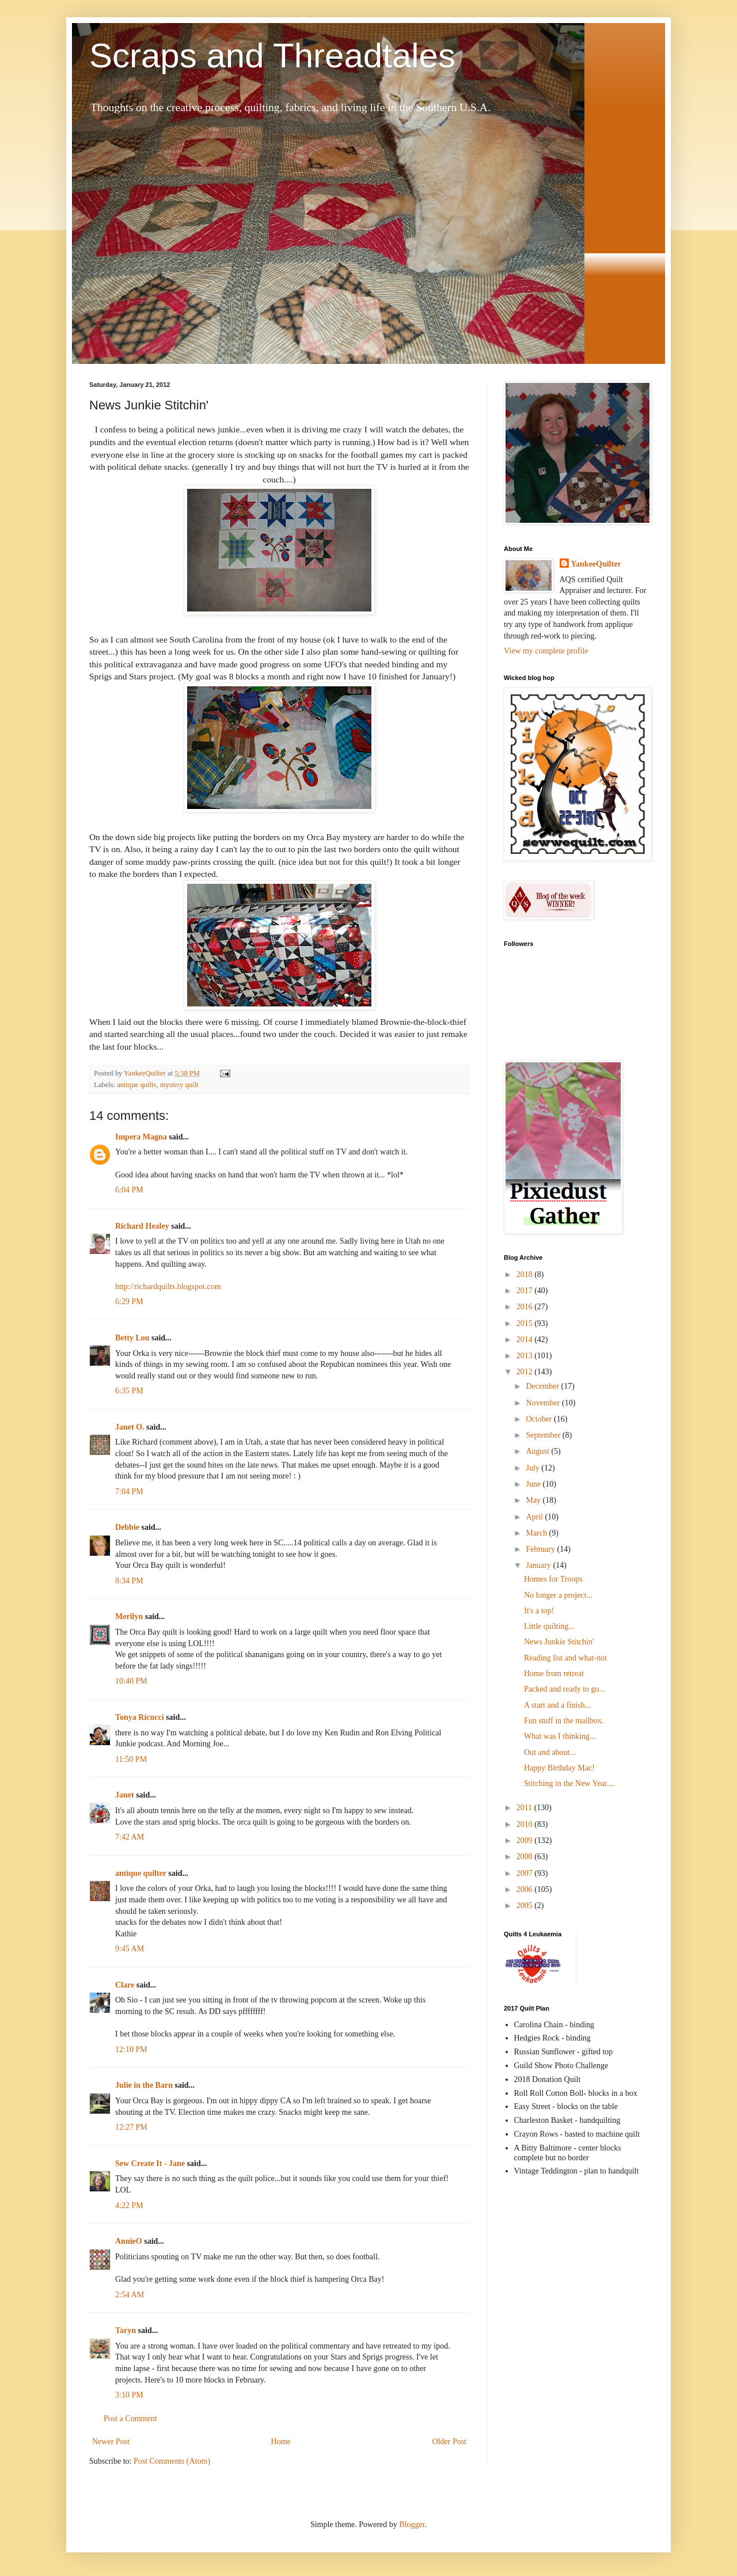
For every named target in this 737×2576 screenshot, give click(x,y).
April (535, 1517)
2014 (525, 1339)
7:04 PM (129, 1491)
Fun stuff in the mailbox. (564, 1720)
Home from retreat (554, 1673)
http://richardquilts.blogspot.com (168, 1286)
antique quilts (136, 1085)
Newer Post (111, 2441)
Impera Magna (141, 1137)
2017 (525, 1290)
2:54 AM (129, 2294)
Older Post (449, 2441)
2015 (525, 1323)
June (534, 1484)
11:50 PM (131, 1759)
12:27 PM (131, 2127)
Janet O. (130, 1427)
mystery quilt (179, 1085)
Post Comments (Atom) (172, 2461)
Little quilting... (549, 1626)
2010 (525, 1824)
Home (281, 2441)
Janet (124, 1795)
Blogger (411, 2524)
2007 (525, 1873)
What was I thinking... (559, 1736)
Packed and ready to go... (564, 1689)
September (544, 1435)
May (534, 1500)
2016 (525, 1306)
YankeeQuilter (596, 564)
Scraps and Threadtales (272, 55)
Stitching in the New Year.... (569, 1783)
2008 (525, 1856)
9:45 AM (129, 1948)
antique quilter (140, 1873)
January (539, 1565)
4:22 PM (129, 2205)
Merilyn (129, 1616)
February (541, 1549)
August (538, 1451)
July (533, 1468)
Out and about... (550, 1752)
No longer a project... (558, 1595)
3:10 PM (129, 2395)
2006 (525, 1889)
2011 (525, 1807)
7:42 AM (129, 1837)
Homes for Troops (553, 1579)
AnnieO (128, 2241)
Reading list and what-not (565, 1658)
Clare (124, 1985)
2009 (525, 1840)
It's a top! (539, 1610)
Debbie (127, 1527)
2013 (525, 1355)
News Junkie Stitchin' (559, 1641)
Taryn (125, 2330)
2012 (525, 1371)
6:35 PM (129, 1390)
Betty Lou (132, 1337)
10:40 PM (131, 1681)
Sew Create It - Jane (150, 2163)
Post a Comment (130, 2418)
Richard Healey (142, 1226)
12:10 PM (131, 2049)
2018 (525, 1274)
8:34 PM (129, 1580)
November (544, 1403)
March (537, 1533)
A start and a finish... (557, 1705)
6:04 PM (129, 1190)
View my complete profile (546, 651)
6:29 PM (129, 1301)
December (543, 1386)
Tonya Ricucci (139, 1717)
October (540, 1419)
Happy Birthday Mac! (559, 1768)
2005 (525, 1905)
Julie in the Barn (144, 2085)
